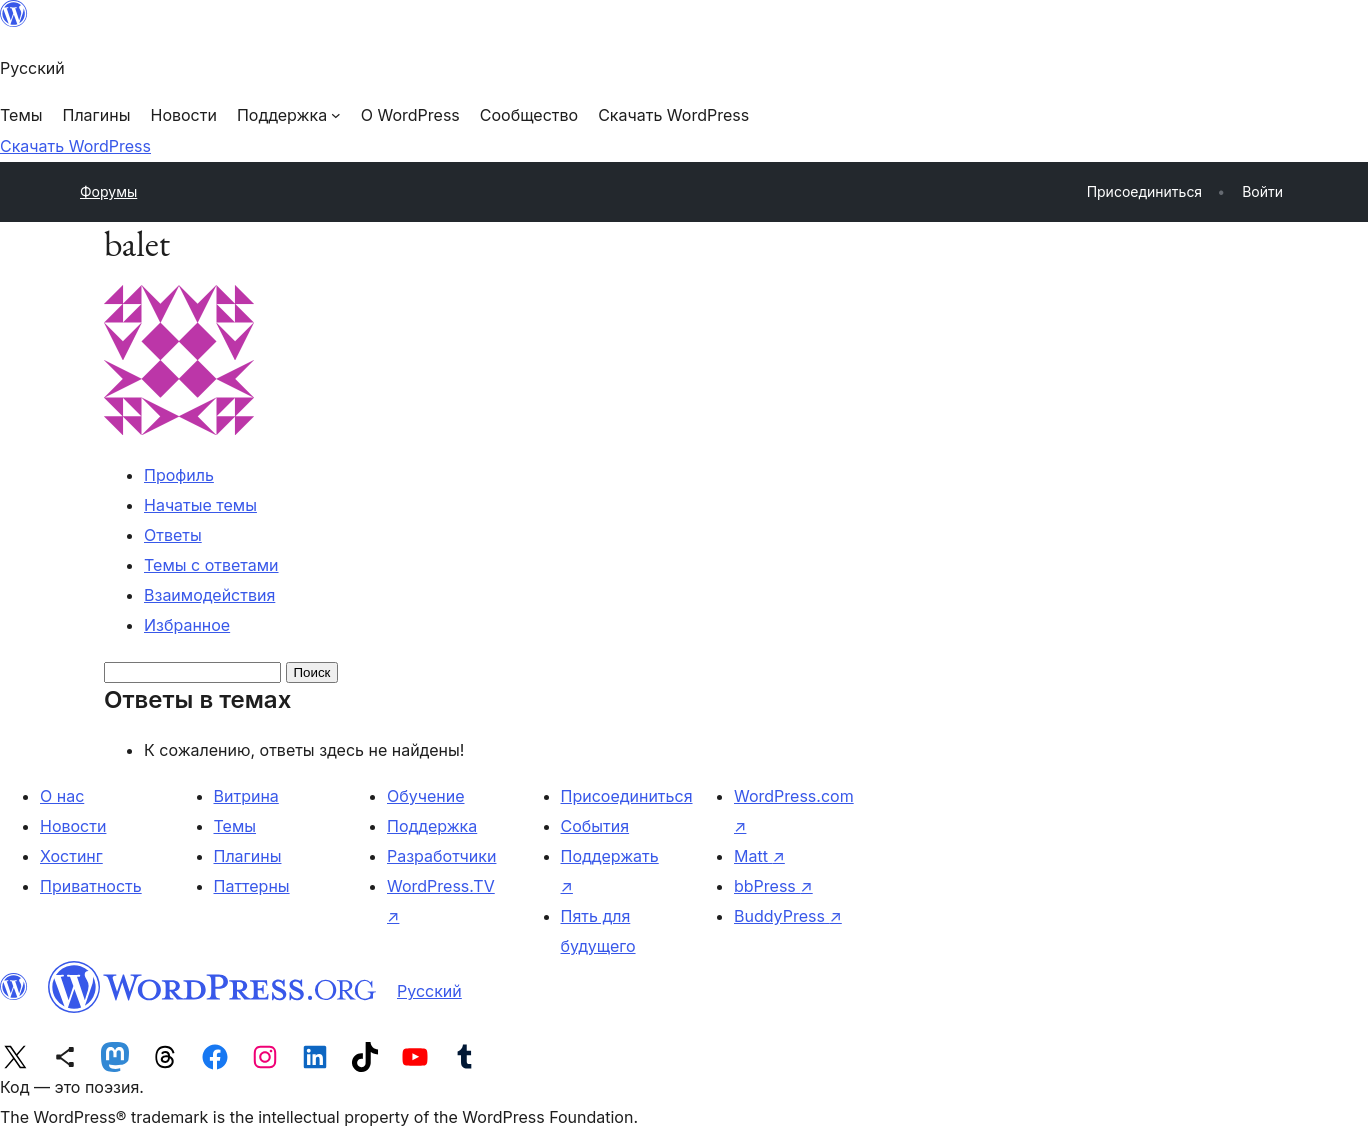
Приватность (91, 886)
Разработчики (441, 856)
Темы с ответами (211, 565)
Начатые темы (200, 505)
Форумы (108, 191)
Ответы (173, 535)
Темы (235, 826)
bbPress (773, 886)
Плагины (248, 856)
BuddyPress (788, 916)
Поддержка (432, 826)
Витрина (246, 796)
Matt (759, 856)
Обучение (426, 796)
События (595, 826)
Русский (429, 991)
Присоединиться (627, 796)
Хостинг (71, 856)
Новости (73, 826)
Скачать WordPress (75, 146)
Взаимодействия (209, 595)
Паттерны (252, 886)
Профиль (179, 475)
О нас (62, 796)
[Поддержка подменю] (289, 115)
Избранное (187, 625)
